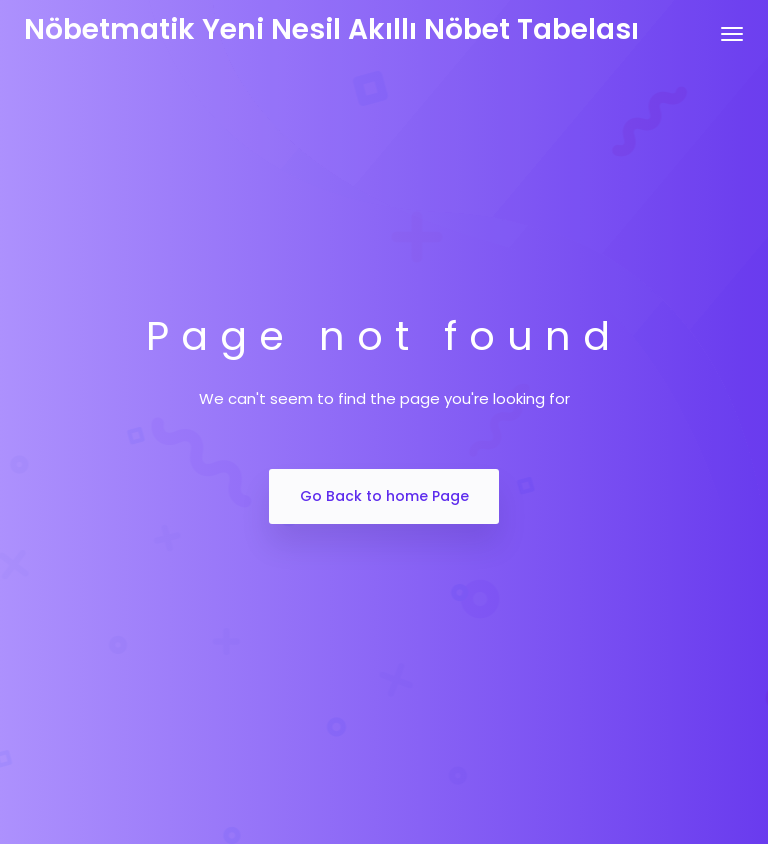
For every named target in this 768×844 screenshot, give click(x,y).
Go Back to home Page (384, 496)
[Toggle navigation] (732, 34)
